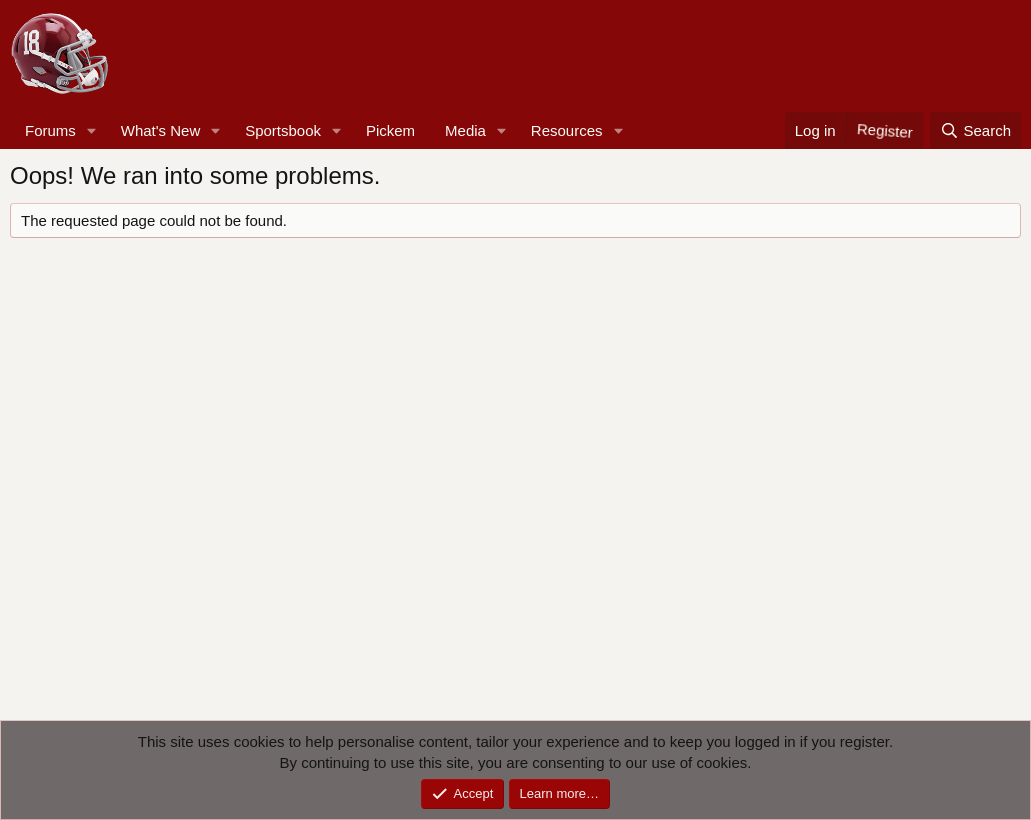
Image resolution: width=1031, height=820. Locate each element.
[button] (92, 130)
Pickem (390, 130)
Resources (567, 130)
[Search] (975, 130)
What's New (161, 130)
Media (465, 130)
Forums (50, 130)
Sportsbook (283, 130)
